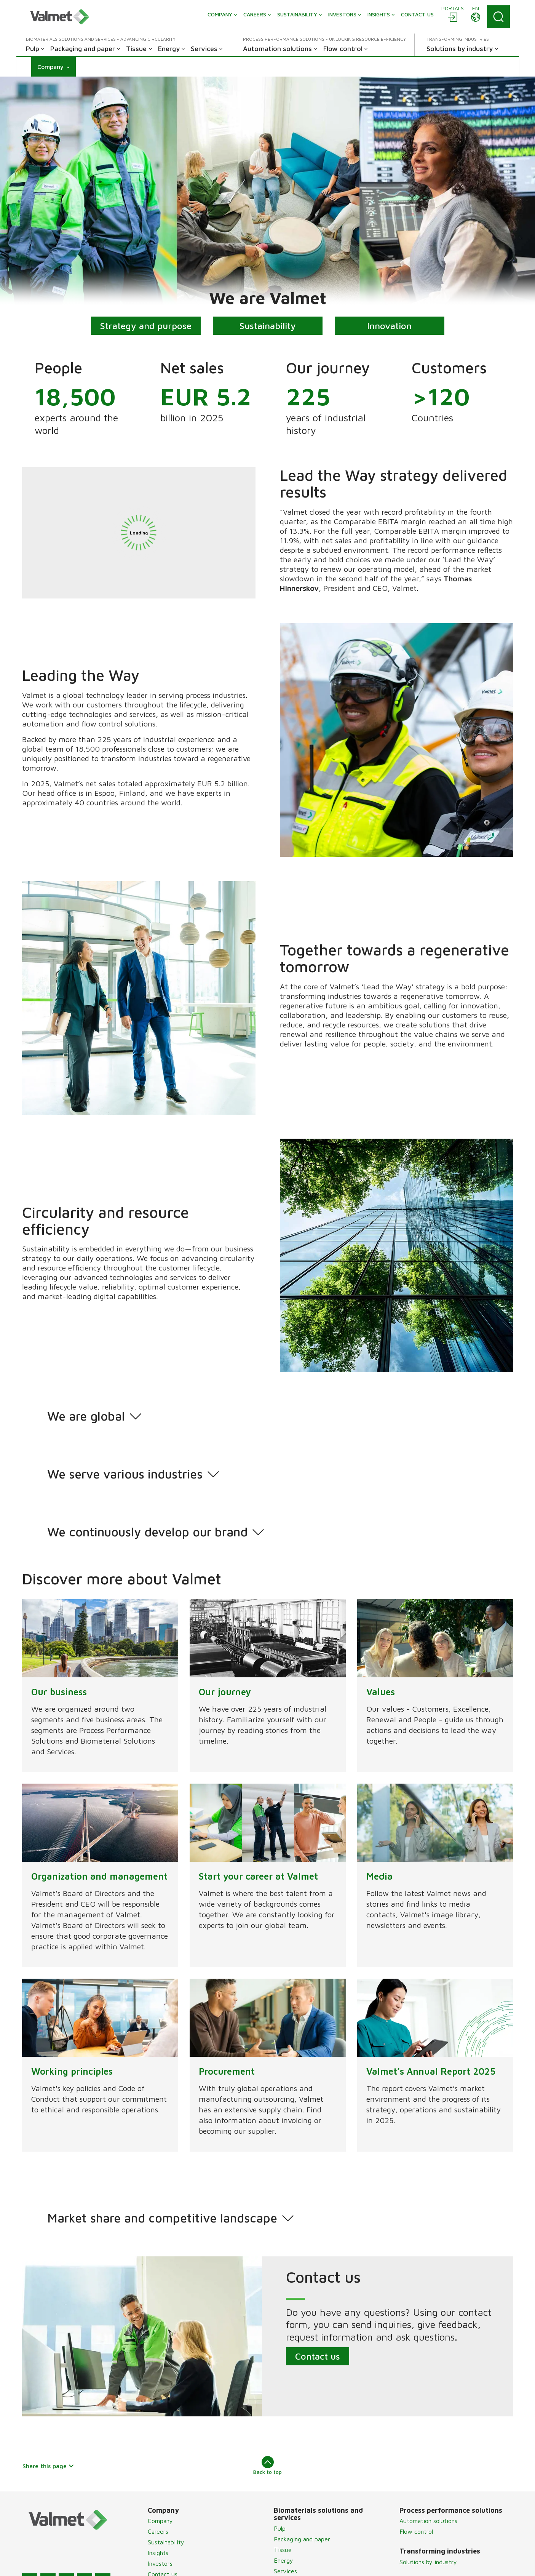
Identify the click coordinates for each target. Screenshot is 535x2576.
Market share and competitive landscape (162, 2218)
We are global (86, 1416)
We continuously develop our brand (147, 1532)
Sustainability (268, 325)
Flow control (416, 2531)
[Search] (498, 16)
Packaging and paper (302, 2539)
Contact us (317, 2356)
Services (285, 2571)
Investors (160, 2563)
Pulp (280, 2528)
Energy (283, 2560)
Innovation (389, 325)
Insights (158, 2552)
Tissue (283, 2549)
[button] (53, 66)
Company (160, 2520)
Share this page (48, 2465)
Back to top (267, 2465)
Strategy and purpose (146, 325)
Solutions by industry (428, 2561)
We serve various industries (125, 1474)
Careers (158, 2531)
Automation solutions (428, 2520)
